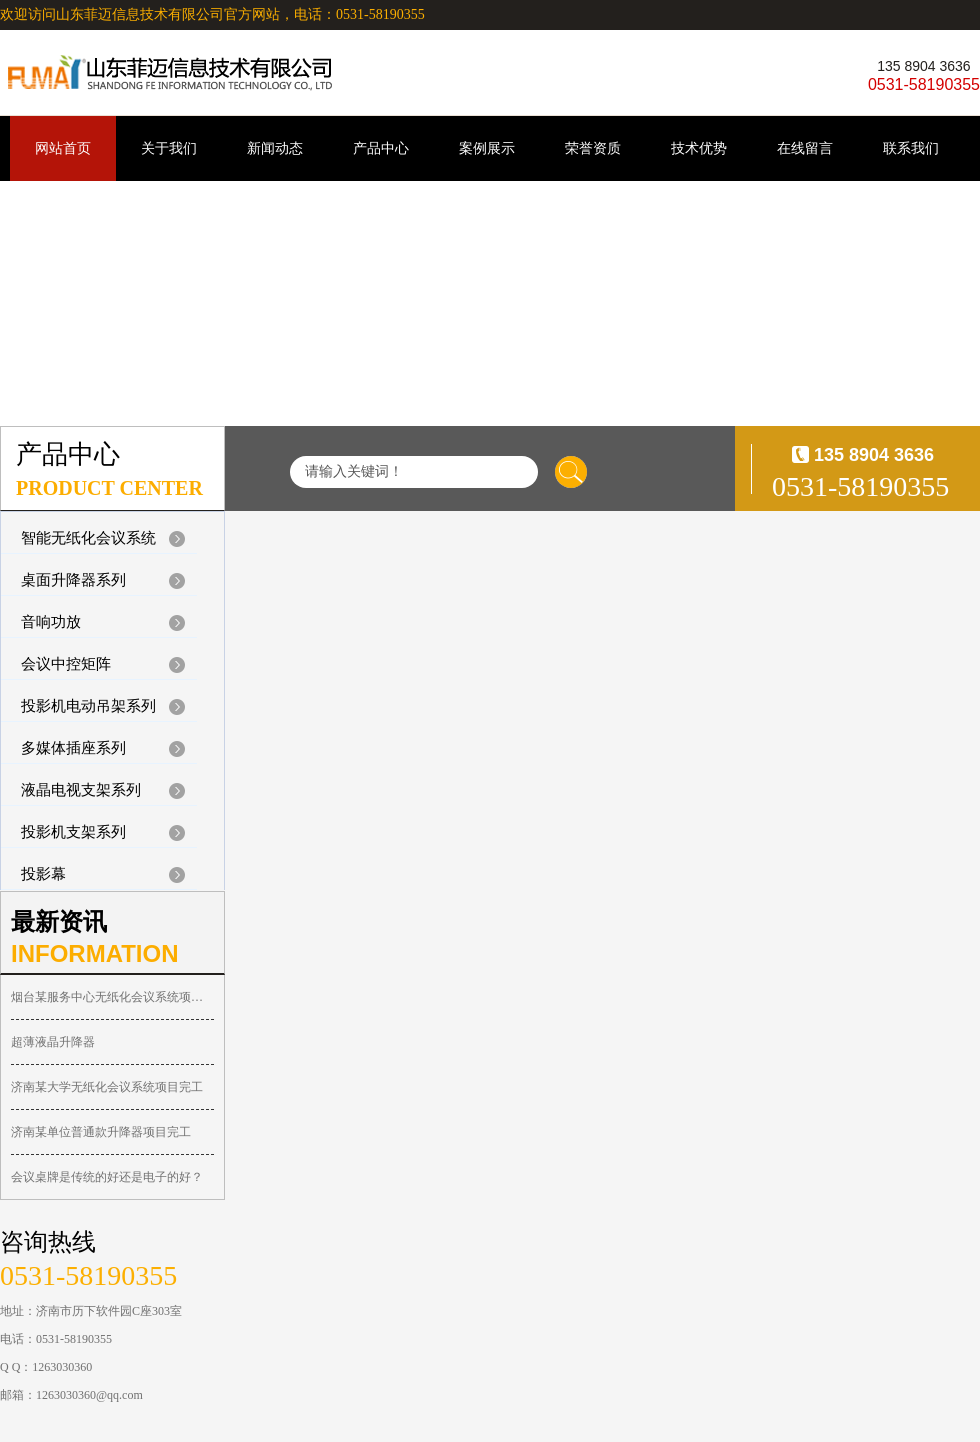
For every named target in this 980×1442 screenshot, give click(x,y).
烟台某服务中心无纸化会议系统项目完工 (112, 997)
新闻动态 (275, 148)
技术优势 (699, 148)
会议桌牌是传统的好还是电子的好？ (107, 1177)
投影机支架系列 (73, 832)
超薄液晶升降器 (53, 1042)
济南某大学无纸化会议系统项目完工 (107, 1087)
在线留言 (805, 148)
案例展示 (487, 148)
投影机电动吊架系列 (88, 706)
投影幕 (43, 874)
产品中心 (381, 148)
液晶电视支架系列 (81, 790)
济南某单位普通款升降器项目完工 (101, 1132)
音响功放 (51, 622)
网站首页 (63, 148)
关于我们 (169, 148)
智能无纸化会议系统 (88, 538)
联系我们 (911, 148)
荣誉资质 (593, 148)
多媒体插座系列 (73, 748)
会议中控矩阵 (66, 664)
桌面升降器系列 (73, 580)
